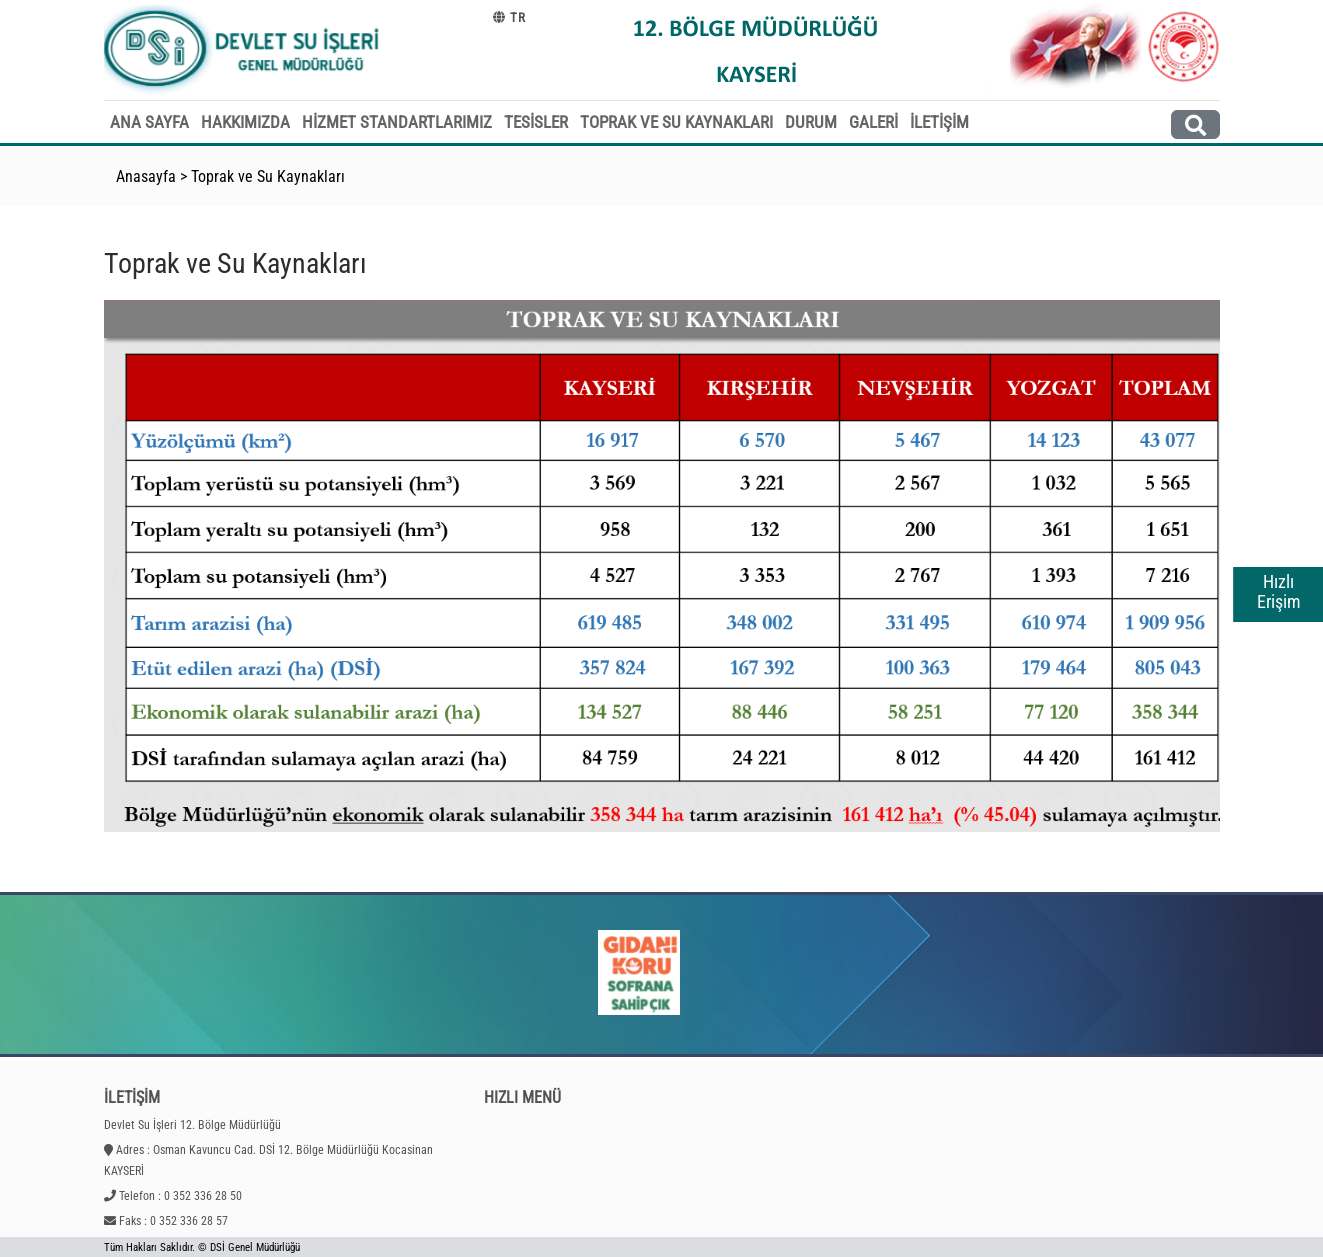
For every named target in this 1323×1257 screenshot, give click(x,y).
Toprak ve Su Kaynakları (268, 176)
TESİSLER (536, 122)
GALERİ (873, 122)
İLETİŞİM (939, 122)
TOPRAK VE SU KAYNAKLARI (676, 122)
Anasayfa (146, 176)
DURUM (811, 122)
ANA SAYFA (149, 122)
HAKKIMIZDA (245, 122)
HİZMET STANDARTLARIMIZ (397, 122)
